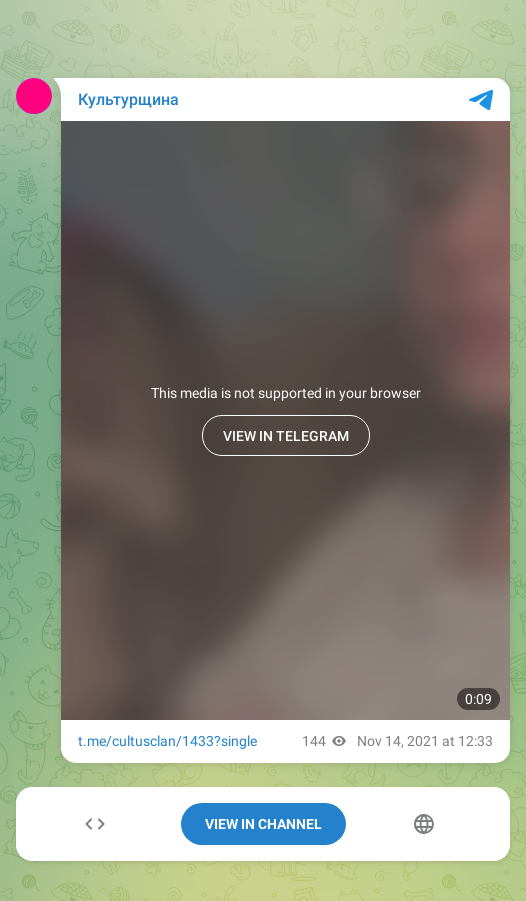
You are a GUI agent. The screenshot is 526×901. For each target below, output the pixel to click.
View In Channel (263, 824)
